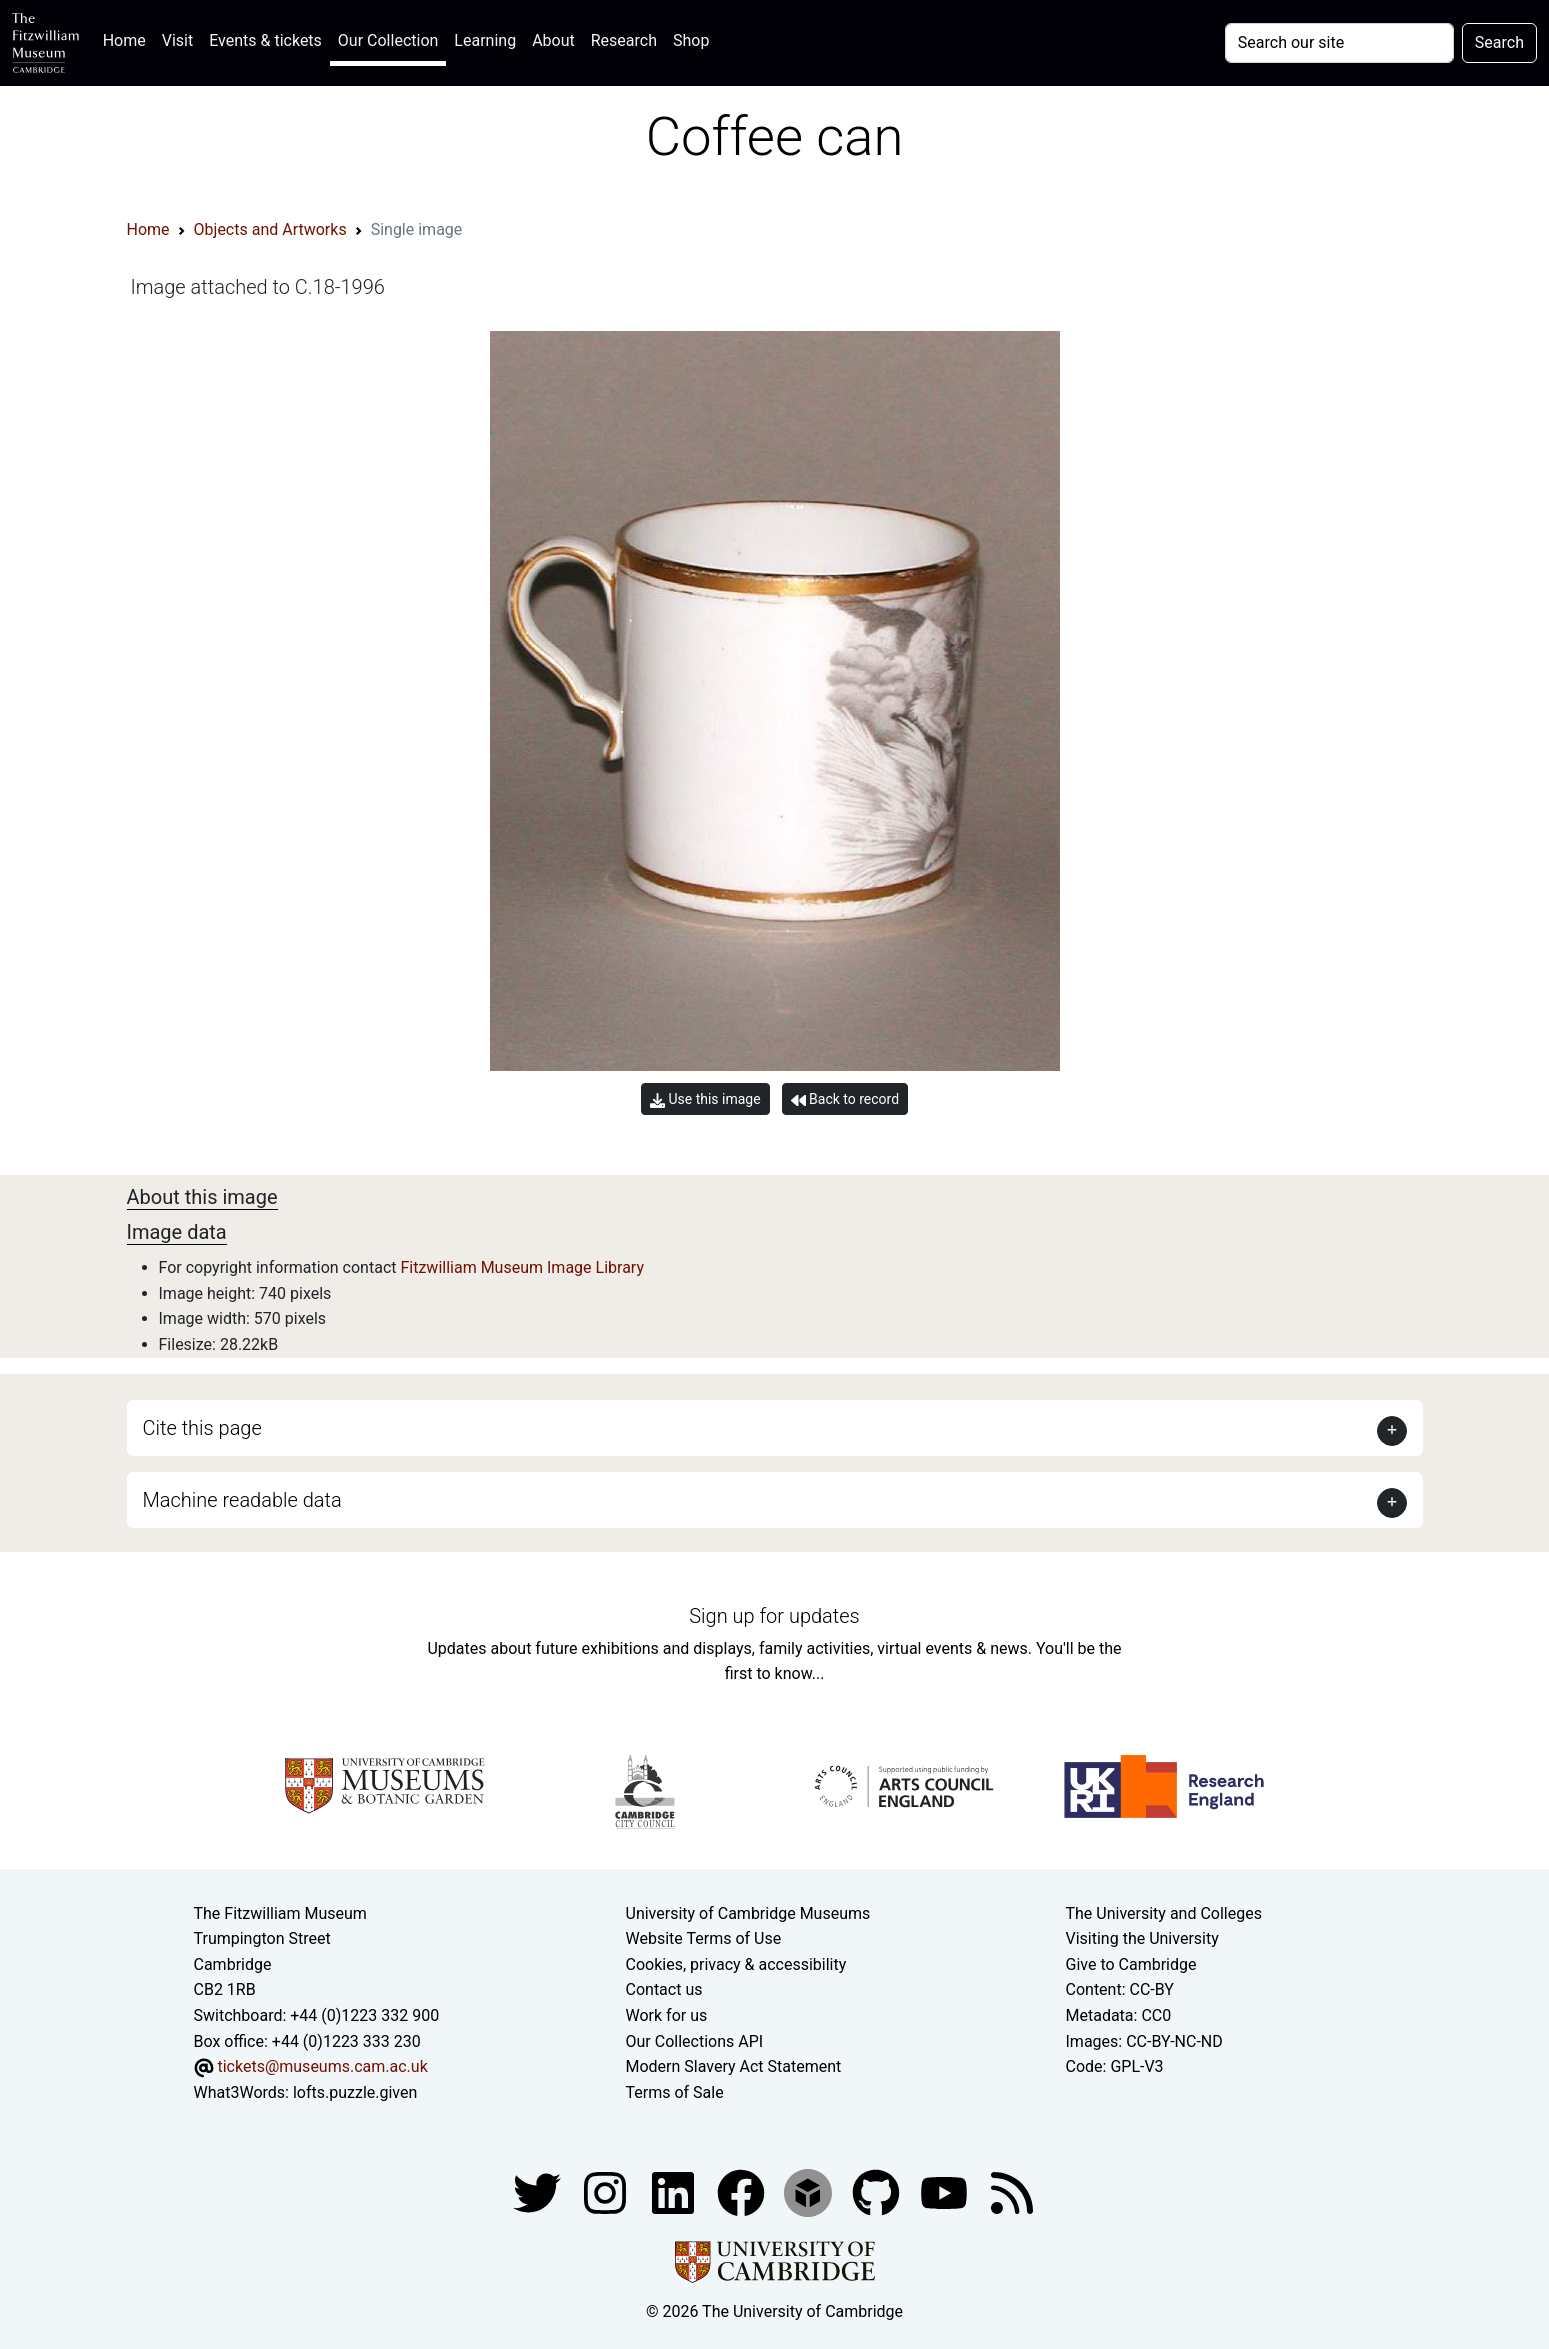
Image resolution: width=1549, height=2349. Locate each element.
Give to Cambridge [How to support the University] (1131, 1964)
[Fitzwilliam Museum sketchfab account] (810, 2192)
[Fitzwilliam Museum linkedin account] (743, 2192)
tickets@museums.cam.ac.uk (322, 2066)
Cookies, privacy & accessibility (736, 1964)
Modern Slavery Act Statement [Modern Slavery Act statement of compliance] (734, 2066)
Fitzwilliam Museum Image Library (522, 1267)
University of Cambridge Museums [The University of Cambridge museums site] (748, 1913)
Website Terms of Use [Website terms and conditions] (704, 1938)
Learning (485, 40)
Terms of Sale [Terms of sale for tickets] (675, 2092)
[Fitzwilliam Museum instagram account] (607, 2192)
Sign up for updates (774, 1616)
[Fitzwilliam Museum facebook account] (675, 2192)
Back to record (845, 1099)
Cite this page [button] (202, 1428)
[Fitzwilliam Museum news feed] (1012, 2192)
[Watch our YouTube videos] (946, 2192)
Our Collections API (695, 2041)
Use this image (705, 1099)
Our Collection (388, 40)
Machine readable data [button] (242, 1500)
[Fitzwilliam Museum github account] (878, 2192)
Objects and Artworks (270, 229)
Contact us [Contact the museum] (664, 1989)
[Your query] (1339, 43)
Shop (691, 40)
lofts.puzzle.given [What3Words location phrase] (355, 2092)
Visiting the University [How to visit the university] (1142, 1938)
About (553, 40)
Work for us (667, 2015)
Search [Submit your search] (1499, 42)
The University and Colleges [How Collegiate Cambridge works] (1164, 1913)
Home (128, 38)
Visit (177, 40)
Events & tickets (265, 40)
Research (624, 40)
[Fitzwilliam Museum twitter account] (539, 2192)
